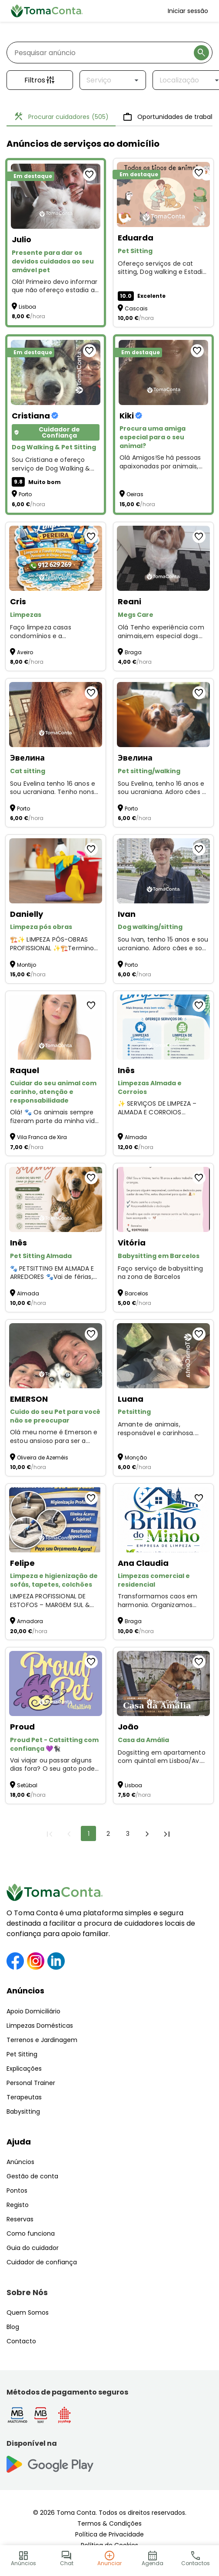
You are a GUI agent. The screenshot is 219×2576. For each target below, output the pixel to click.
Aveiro (25, 652)
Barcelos (136, 1293)
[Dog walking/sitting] (163, 870)
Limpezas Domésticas (40, 2025)
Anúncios (25, 1990)
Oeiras (134, 494)
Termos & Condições (109, 2523)
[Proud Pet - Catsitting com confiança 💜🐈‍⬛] (55, 1683)
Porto (25, 494)
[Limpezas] (55, 558)
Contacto (21, 2341)
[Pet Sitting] (163, 194)
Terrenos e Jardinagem (42, 2040)
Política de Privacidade (109, 2534)
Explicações (24, 2068)
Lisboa (27, 306)
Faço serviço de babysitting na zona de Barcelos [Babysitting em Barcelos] (160, 1273)
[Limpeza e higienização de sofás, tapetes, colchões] (55, 1519)
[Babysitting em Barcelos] (163, 1199)
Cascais (136, 308)
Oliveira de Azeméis (42, 1457)
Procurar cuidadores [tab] (61, 117)
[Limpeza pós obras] (55, 870)
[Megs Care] (163, 558)
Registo (18, 2204)
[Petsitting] (163, 1355)
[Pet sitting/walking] (163, 714)
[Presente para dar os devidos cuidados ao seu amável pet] (55, 196)
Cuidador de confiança (42, 2262)
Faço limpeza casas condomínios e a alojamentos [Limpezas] (40, 631)
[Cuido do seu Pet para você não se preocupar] (55, 1355)
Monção (136, 1457)
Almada (136, 1137)
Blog (13, 2326)
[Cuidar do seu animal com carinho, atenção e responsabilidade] (55, 1027)
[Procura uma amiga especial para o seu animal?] (163, 372)
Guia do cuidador (33, 2247)
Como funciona (31, 2233)
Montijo (26, 964)
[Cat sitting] (55, 714)
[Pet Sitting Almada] (55, 1199)
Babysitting (23, 2111)
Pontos (17, 2190)
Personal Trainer (31, 2083)
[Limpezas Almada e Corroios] (163, 1027)
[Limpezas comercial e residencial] (163, 1519)
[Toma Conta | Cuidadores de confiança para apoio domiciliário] (47, 10)
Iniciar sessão (188, 11)
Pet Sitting (22, 2054)
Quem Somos (28, 2312)
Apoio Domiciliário (33, 2011)
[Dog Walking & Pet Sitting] (55, 372)
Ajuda (19, 2141)
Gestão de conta (32, 2176)
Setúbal (27, 1785)
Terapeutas (24, 2097)
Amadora (30, 1621)
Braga (133, 652)
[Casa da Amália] (163, 1683)
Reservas (20, 2219)
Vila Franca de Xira (42, 1137)
